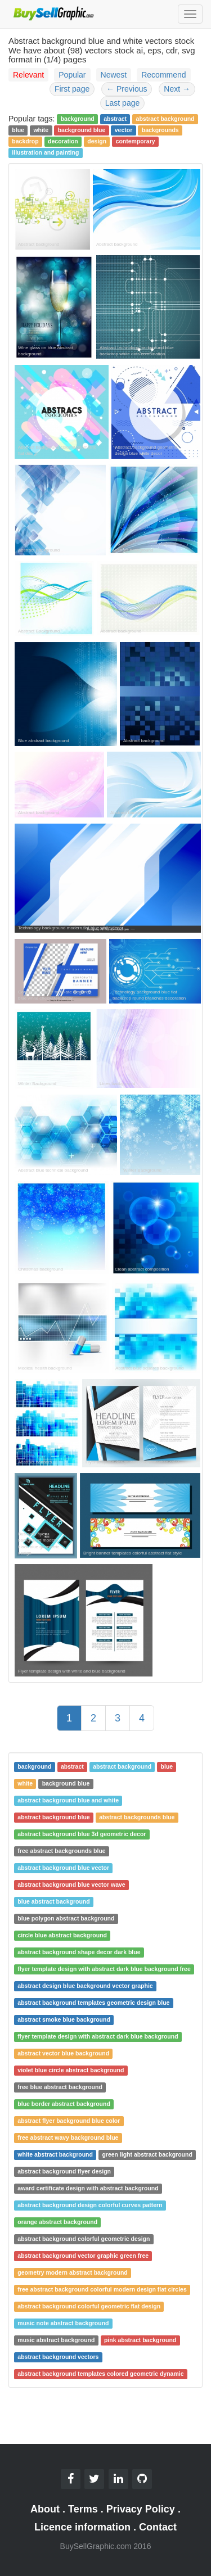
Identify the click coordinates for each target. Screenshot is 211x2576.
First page (72, 88)
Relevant (28, 74)
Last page (122, 102)
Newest (114, 74)
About (45, 2509)
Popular (72, 74)
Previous (126, 88)
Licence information (82, 2527)
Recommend (163, 74)
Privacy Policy (140, 2509)
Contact (158, 2527)
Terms (83, 2509)
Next (177, 88)
